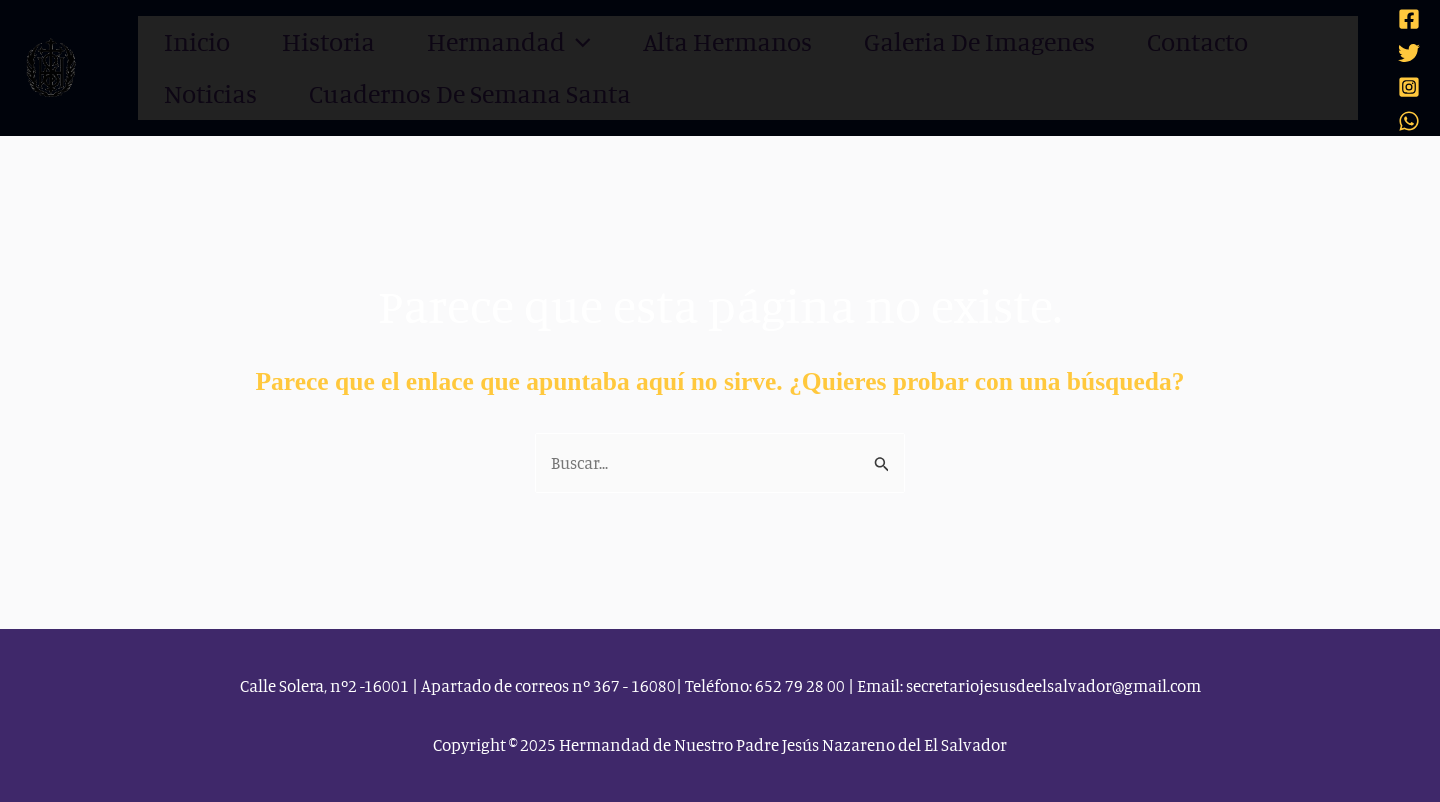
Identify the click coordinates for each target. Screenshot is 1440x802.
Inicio (194, 41)
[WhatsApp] (1409, 120)
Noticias (1282, 41)
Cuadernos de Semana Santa (314, 93)
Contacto (1140, 41)
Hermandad (485, 42)
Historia (319, 41)
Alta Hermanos (690, 41)
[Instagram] (1409, 86)
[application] (547, 42)
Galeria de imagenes (930, 41)
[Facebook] (1409, 18)
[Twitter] (1409, 52)
